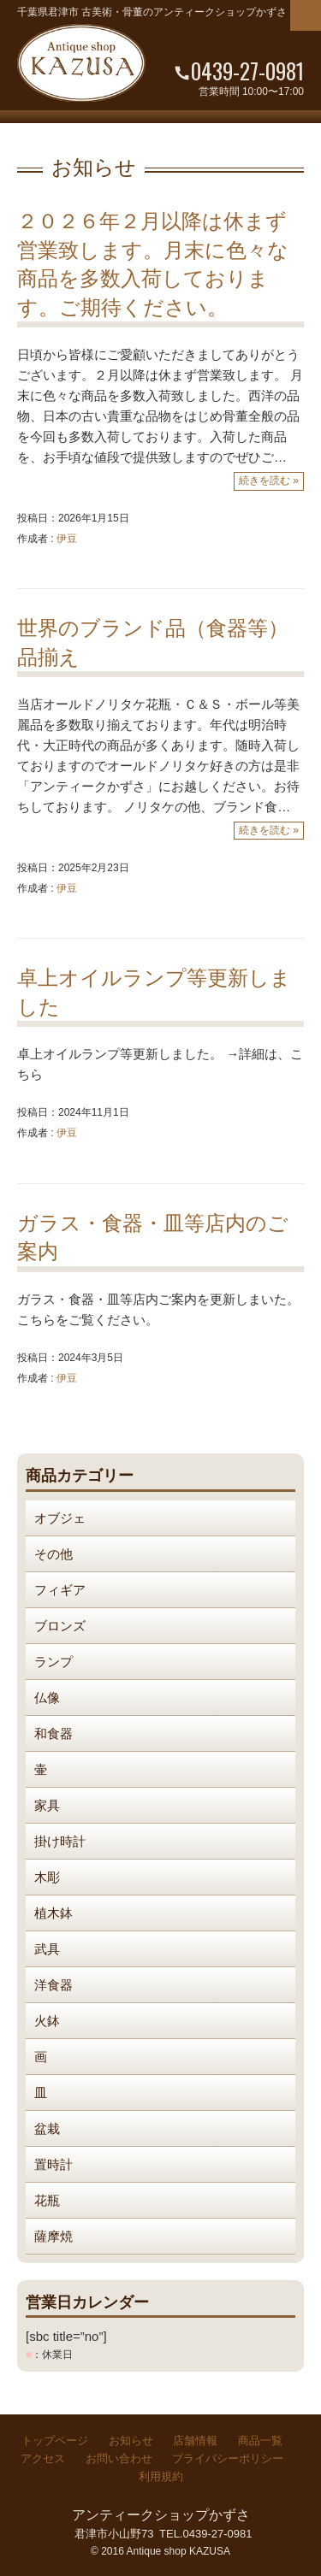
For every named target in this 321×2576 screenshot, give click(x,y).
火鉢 (47, 2020)
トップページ (54, 2440)
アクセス (43, 2458)
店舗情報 (195, 2440)
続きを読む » (269, 480)
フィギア (60, 1590)
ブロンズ (60, 1625)
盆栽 (47, 2128)
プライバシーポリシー (227, 2458)
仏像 (47, 1697)
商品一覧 (260, 2440)
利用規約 (161, 2476)
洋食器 (53, 1985)
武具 (47, 1949)
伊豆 (66, 539)
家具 (47, 1805)
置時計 (53, 2164)
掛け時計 (60, 1841)
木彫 (47, 1877)
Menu (305, 15)
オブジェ (60, 1518)
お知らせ (131, 2440)
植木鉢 (53, 1913)
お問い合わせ (119, 2458)
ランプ (53, 1661)
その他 (53, 1554)
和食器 (53, 1733)
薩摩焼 (53, 2236)
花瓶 (47, 2200)
